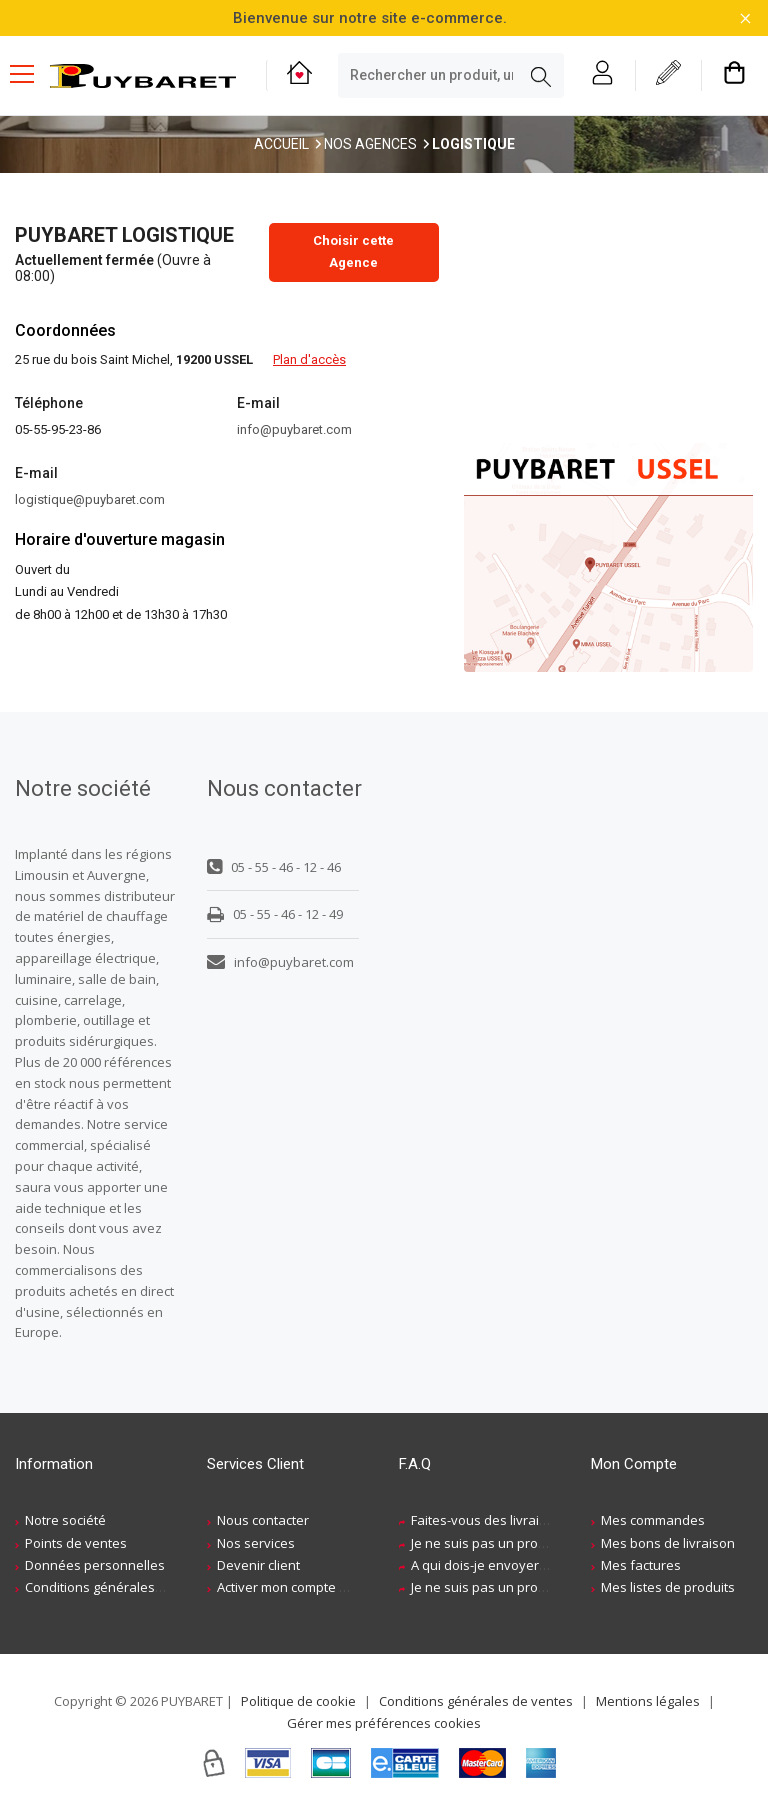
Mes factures (641, 1565)
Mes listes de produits (668, 1587)
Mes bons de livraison (668, 1543)
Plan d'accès (309, 359)
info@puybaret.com (294, 429)
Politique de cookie (298, 1701)
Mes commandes (653, 1520)
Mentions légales (648, 1701)
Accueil (281, 144)
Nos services (256, 1543)
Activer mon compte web (291, 1587)
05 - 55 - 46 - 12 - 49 (275, 914)
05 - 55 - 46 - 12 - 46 (274, 867)
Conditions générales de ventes (122, 1587)
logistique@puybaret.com (90, 499)
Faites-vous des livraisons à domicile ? (526, 1520)
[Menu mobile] (30, 73)
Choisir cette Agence (353, 251)
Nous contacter (263, 1520)
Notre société (65, 1520)
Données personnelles (95, 1565)
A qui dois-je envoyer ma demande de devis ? (549, 1565)
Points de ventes (76, 1543)
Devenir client (258, 1565)
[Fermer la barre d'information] (745, 18)
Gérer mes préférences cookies (384, 1723)
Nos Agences (370, 144)
